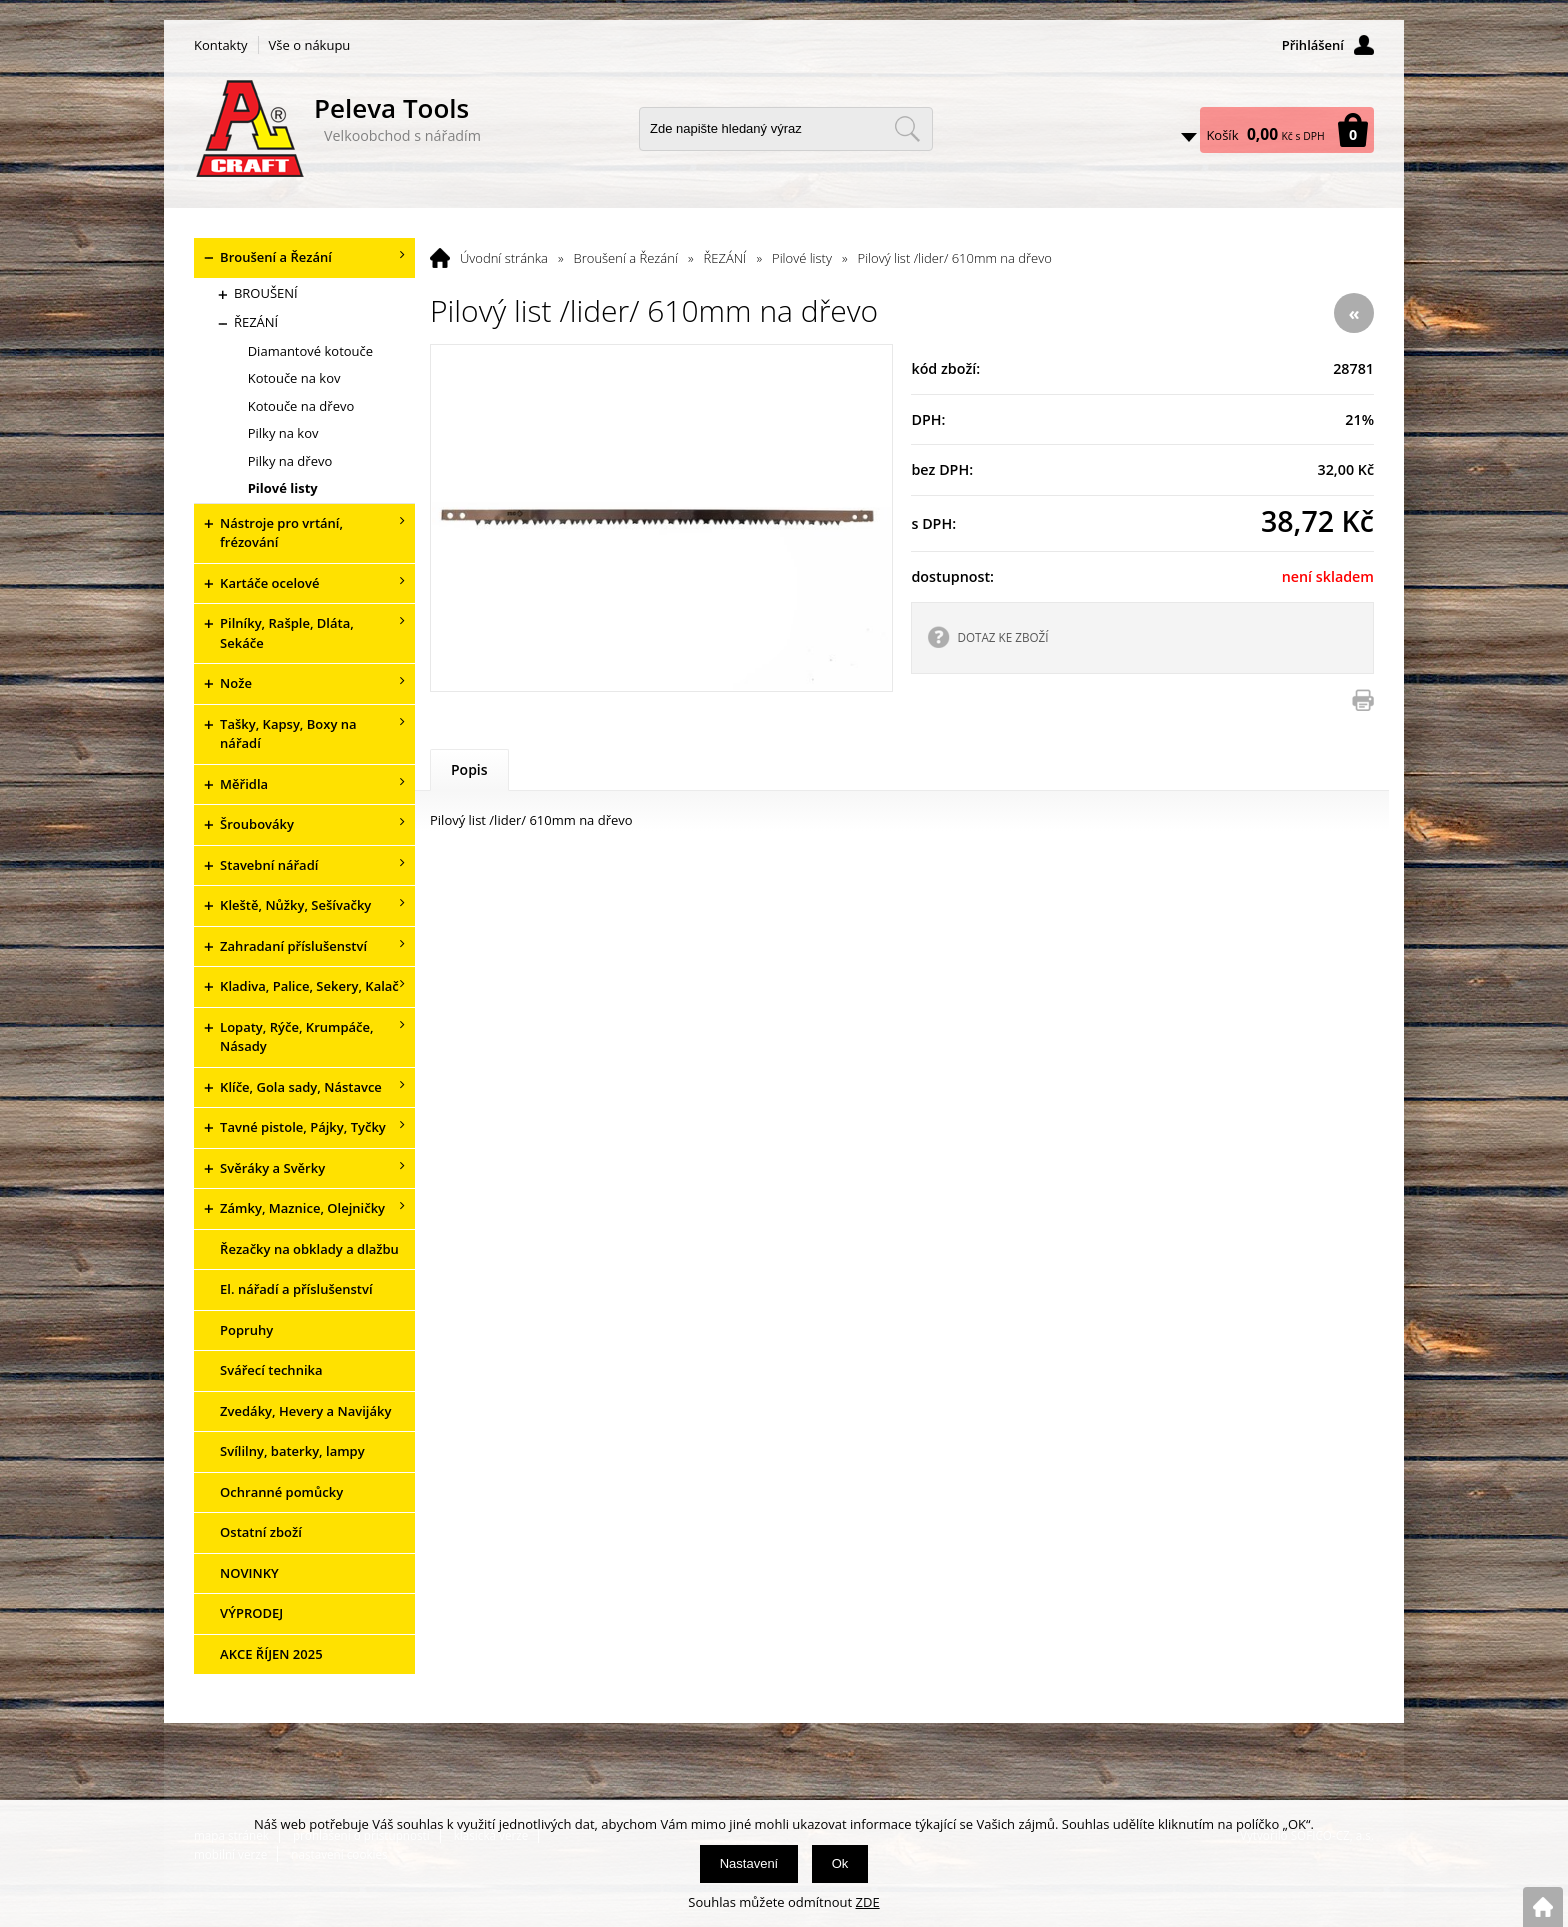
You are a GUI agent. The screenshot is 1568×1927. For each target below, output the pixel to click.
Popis (469, 769)
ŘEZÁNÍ (725, 258)
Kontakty (221, 45)
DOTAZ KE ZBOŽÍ (1002, 637)
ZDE (868, 1902)
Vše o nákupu (310, 45)
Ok (840, 1863)
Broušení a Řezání (626, 258)
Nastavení (749, 1863)
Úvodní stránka (504, 258)
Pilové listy (802, 258)
